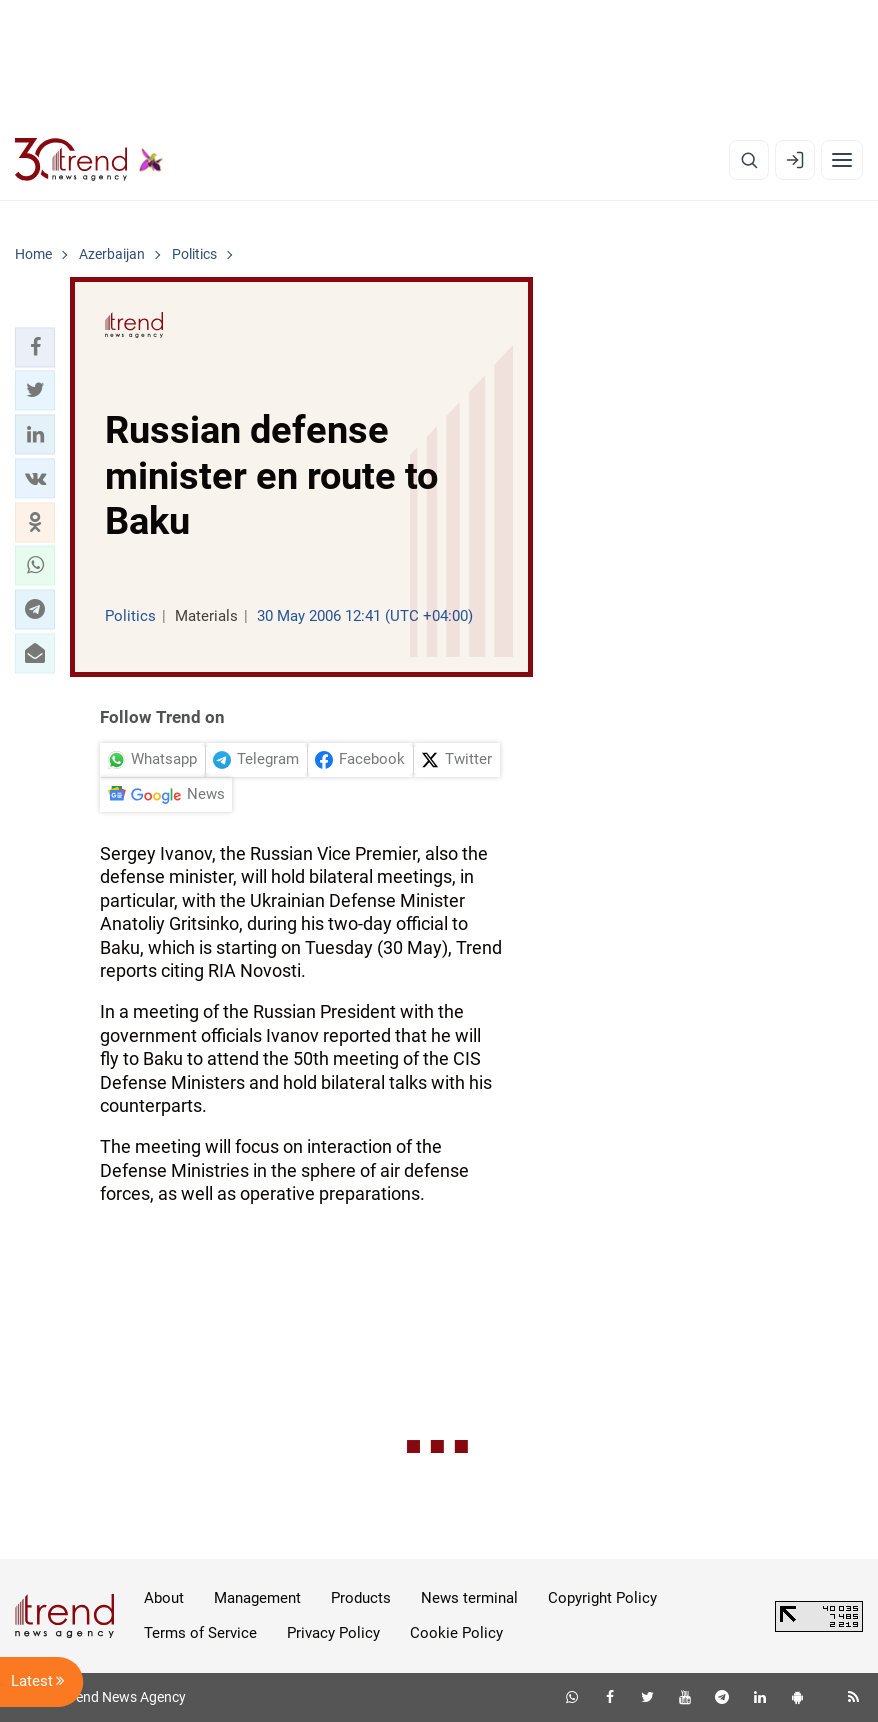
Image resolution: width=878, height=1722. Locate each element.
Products (361, 1598)
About (164, 1598)
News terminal (469, 1598)
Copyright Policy (602, 1598)
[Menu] (842, 160)
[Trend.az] (89, 160)
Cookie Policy (456, 1633)
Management (257, 1598)
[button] (35, 347)
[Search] (749, 160)
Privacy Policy (333, 1633)
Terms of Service (200, 1633)
